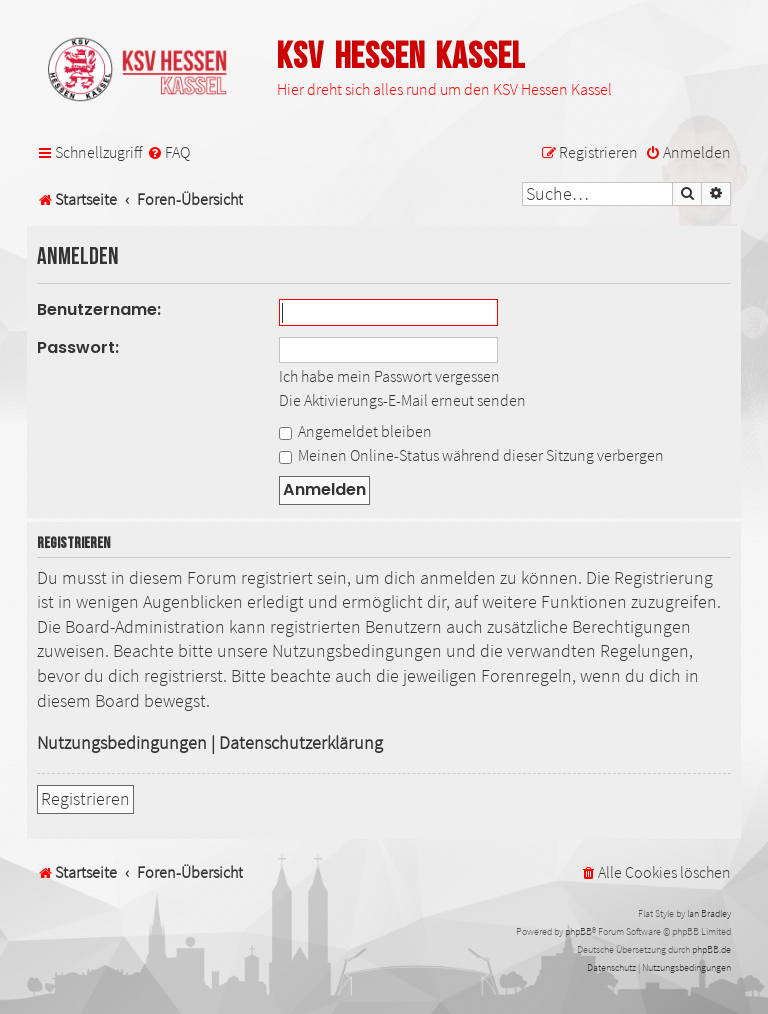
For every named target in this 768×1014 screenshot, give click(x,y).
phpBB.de (711, 949)
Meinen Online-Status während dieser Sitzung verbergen (471, 455)
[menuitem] (168, 152)
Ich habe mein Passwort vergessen (389, 376)
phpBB (578, 931)
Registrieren (85, 799)
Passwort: (78, 347)
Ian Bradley (709, 913)
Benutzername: (99, 309)
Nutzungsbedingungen (122, 743)
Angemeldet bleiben (355, 431)
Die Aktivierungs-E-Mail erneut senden (402, 400)
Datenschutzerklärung (301, 743)
